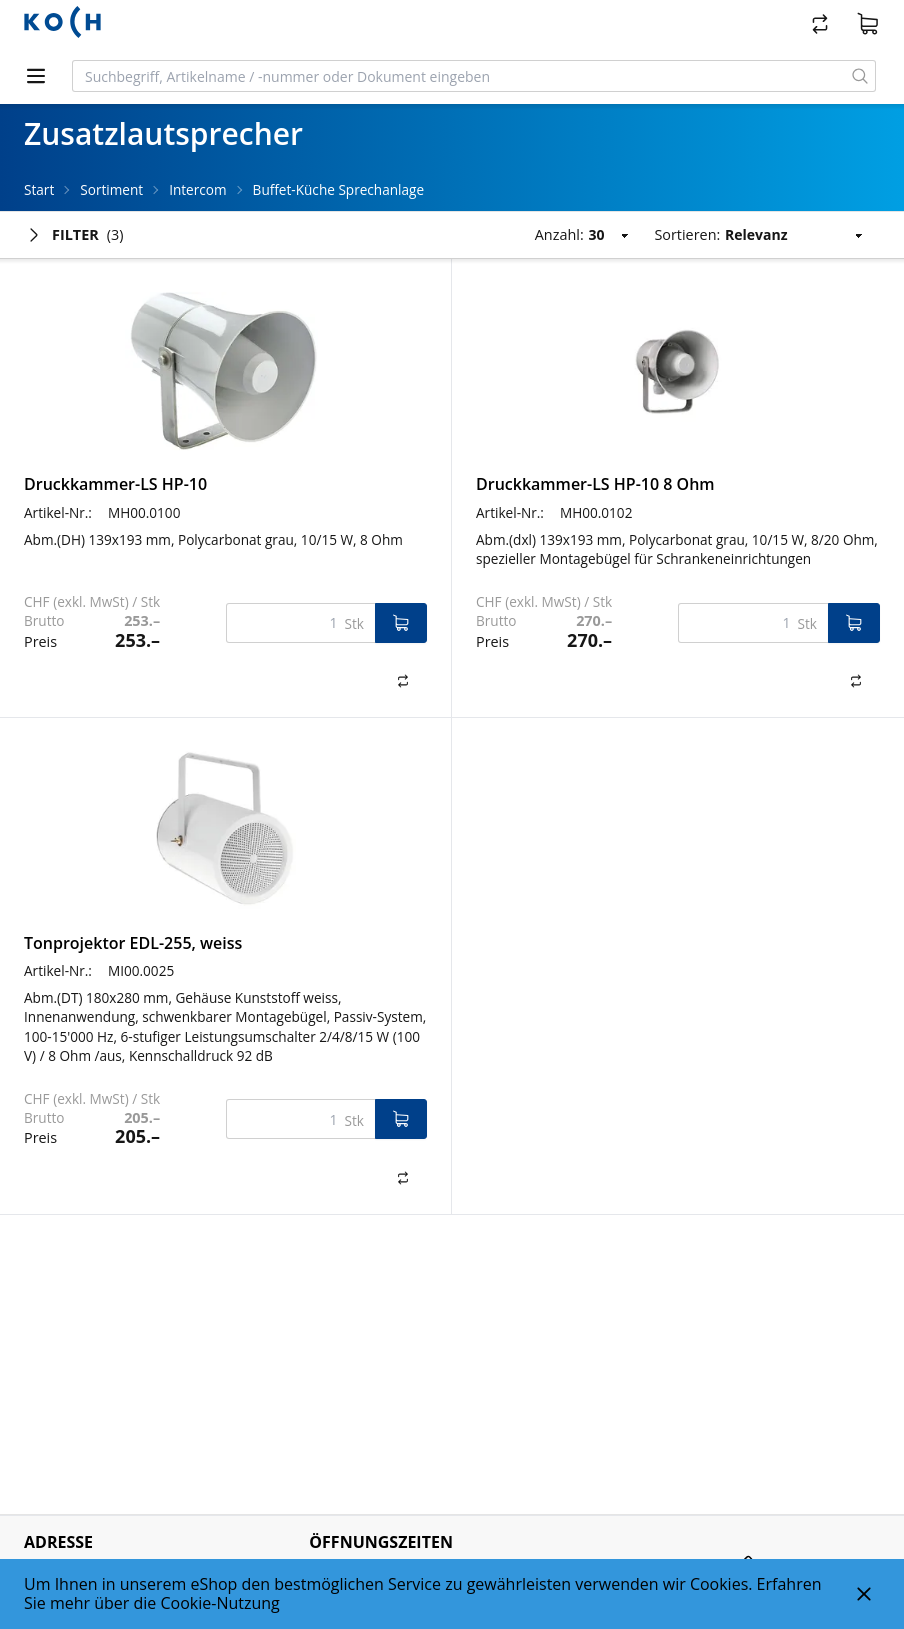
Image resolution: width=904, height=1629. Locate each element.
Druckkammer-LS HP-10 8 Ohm (595, 484)
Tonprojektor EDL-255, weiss (133, 943)
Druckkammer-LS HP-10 (115, 484)
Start (39, 189)
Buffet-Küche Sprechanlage (339, 189)
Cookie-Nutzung (220, 1603)
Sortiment (111, 189)
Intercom (197, 189)
